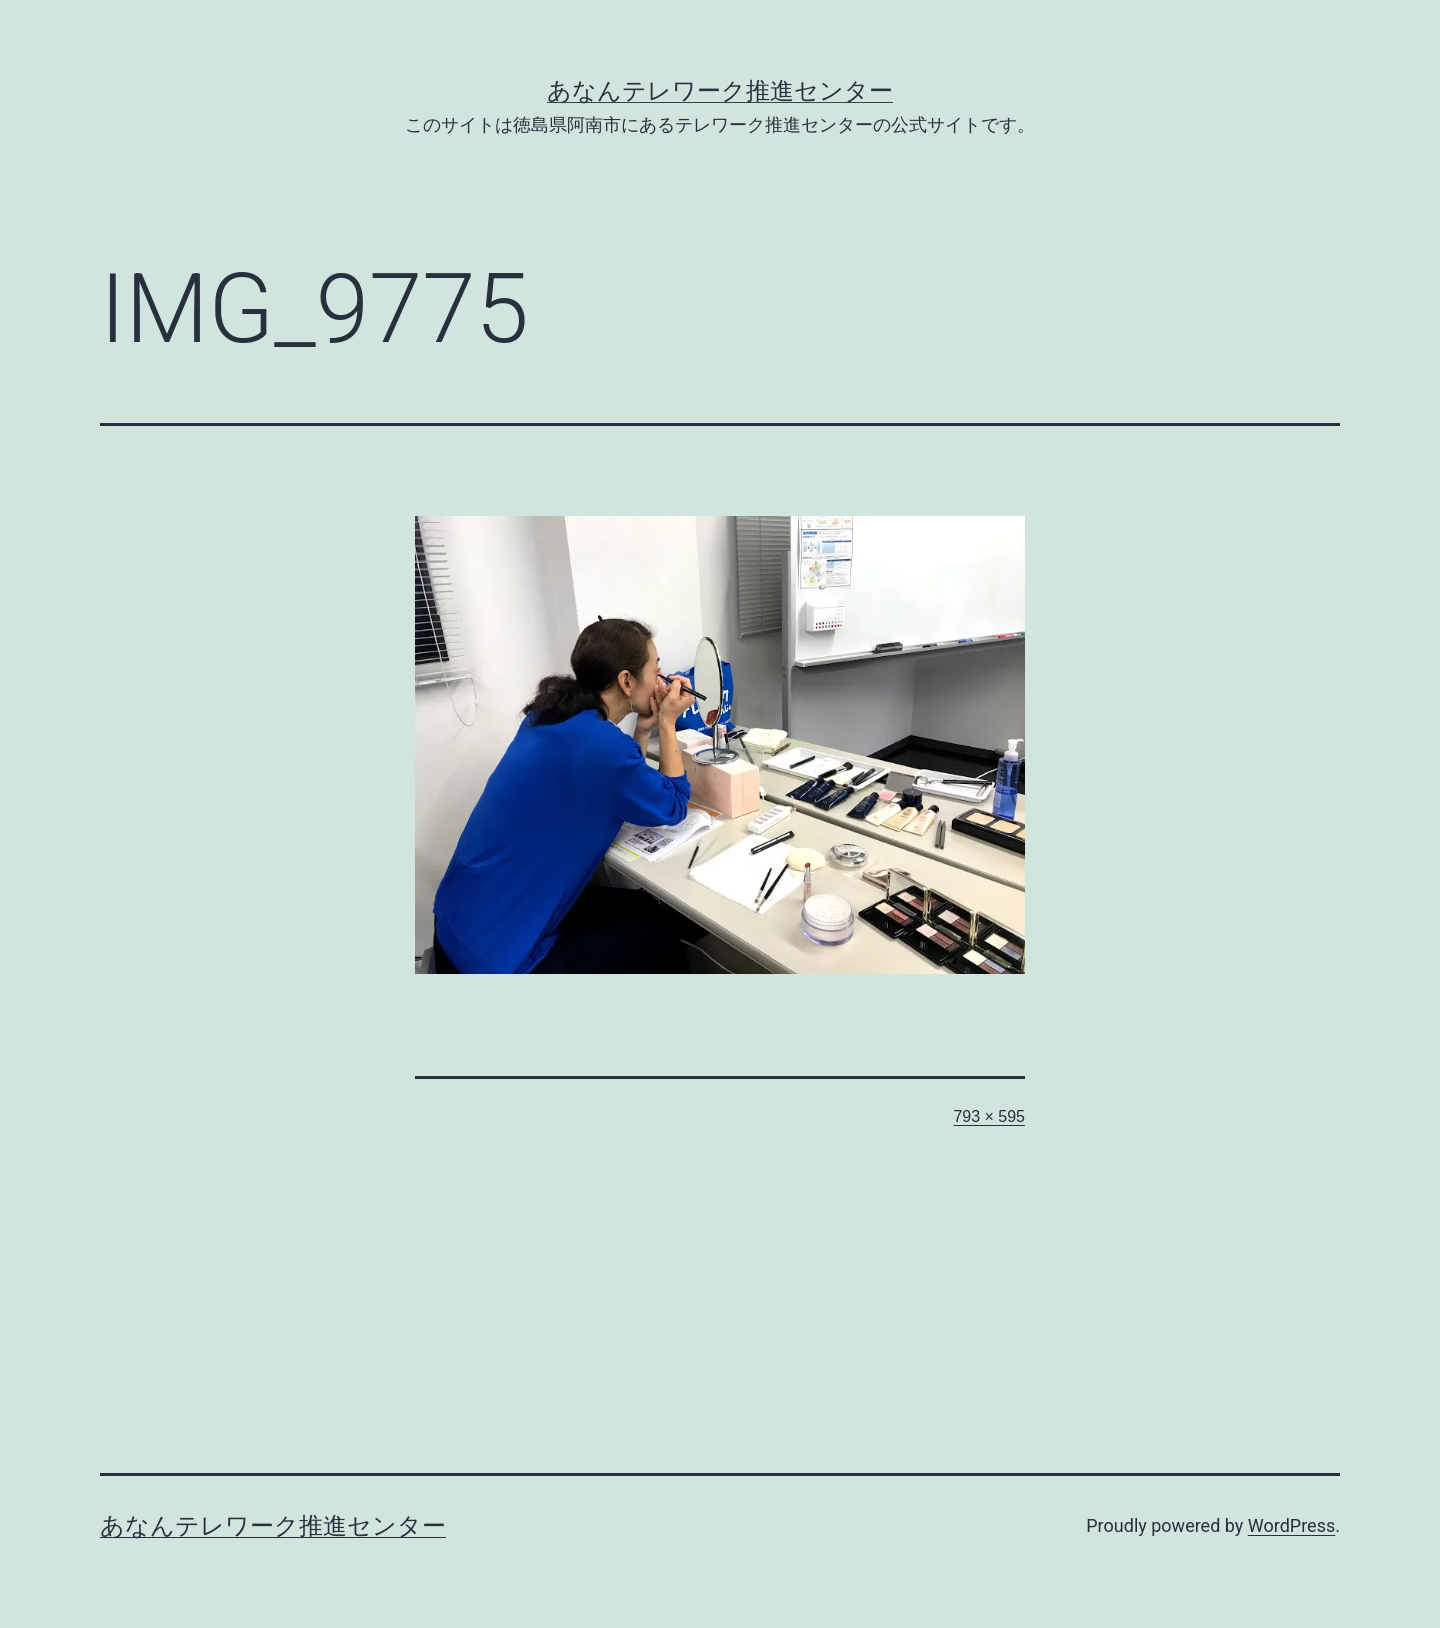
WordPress (1291, 1525)
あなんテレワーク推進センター (720, 91)
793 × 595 (989, 1116)
